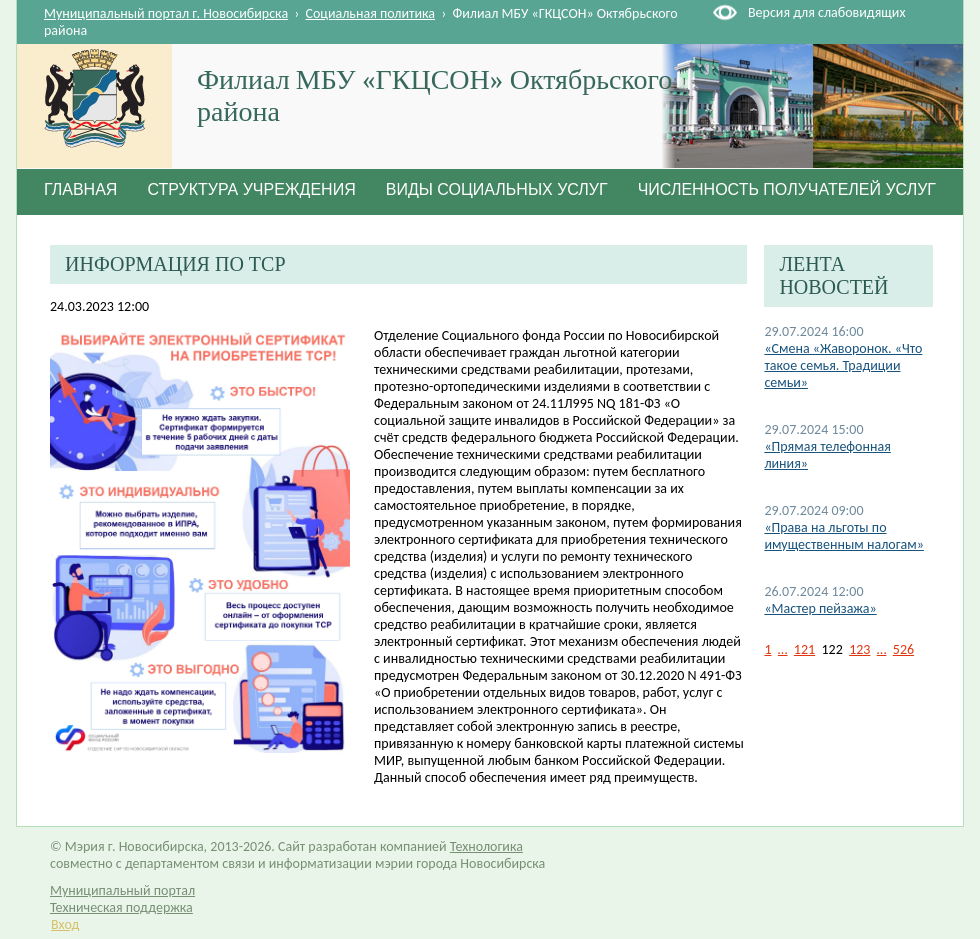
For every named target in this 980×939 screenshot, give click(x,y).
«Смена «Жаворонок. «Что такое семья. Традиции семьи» (843, 365)
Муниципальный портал (122, 890)
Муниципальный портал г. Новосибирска (166, 13)
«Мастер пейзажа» (820, 608)
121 (804, 649)
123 (859, 649)
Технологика (486, 846)
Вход (65, 924)
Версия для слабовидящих (826, 12)
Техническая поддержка (121, 907)
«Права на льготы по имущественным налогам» (843, 536)
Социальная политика (371, 13)
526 (903, 649)
